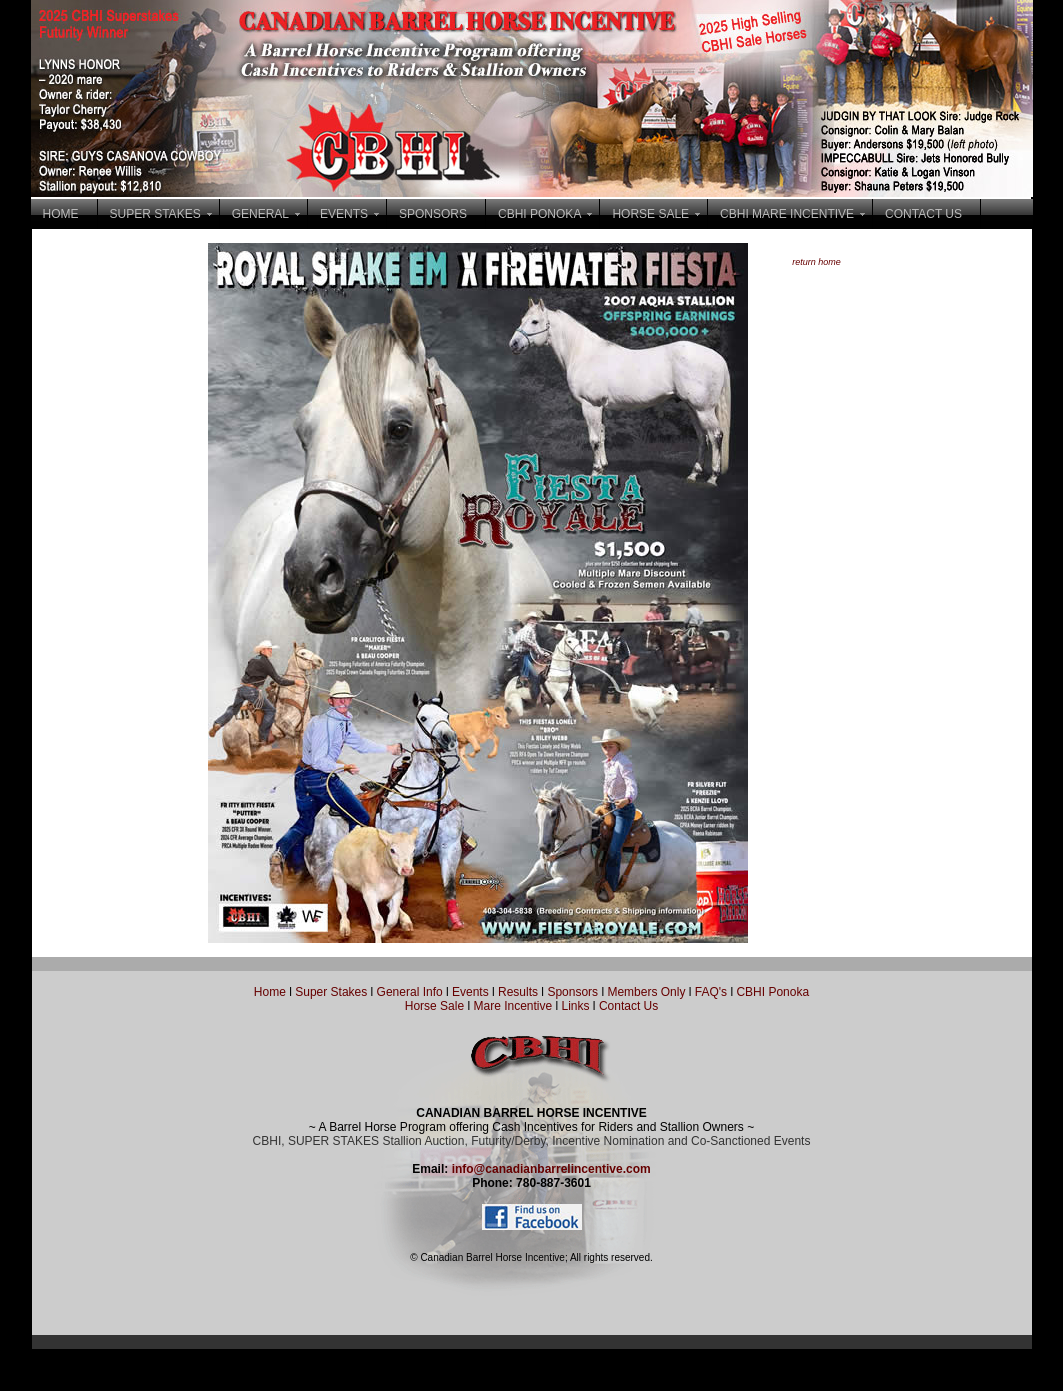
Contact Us (628, 1006)
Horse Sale (434, 1006)
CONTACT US (923, 214)
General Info (411, 992)
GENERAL (260, 214)
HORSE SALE (650, 214)
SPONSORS (433, 214)
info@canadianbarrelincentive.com (551, 1169)
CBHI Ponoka (772, 992)
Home (270, 992)
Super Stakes (331, 992)
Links (573, 1006)
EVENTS (344, 214)
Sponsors (572, 992)
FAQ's (711, 992)
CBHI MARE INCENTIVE (787, 214)
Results (518, 992)
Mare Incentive (512, 1006)
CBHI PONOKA (539, 214)
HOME (61, 214)
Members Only (647, 992)
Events (470, 992)
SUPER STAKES (155, 214)
